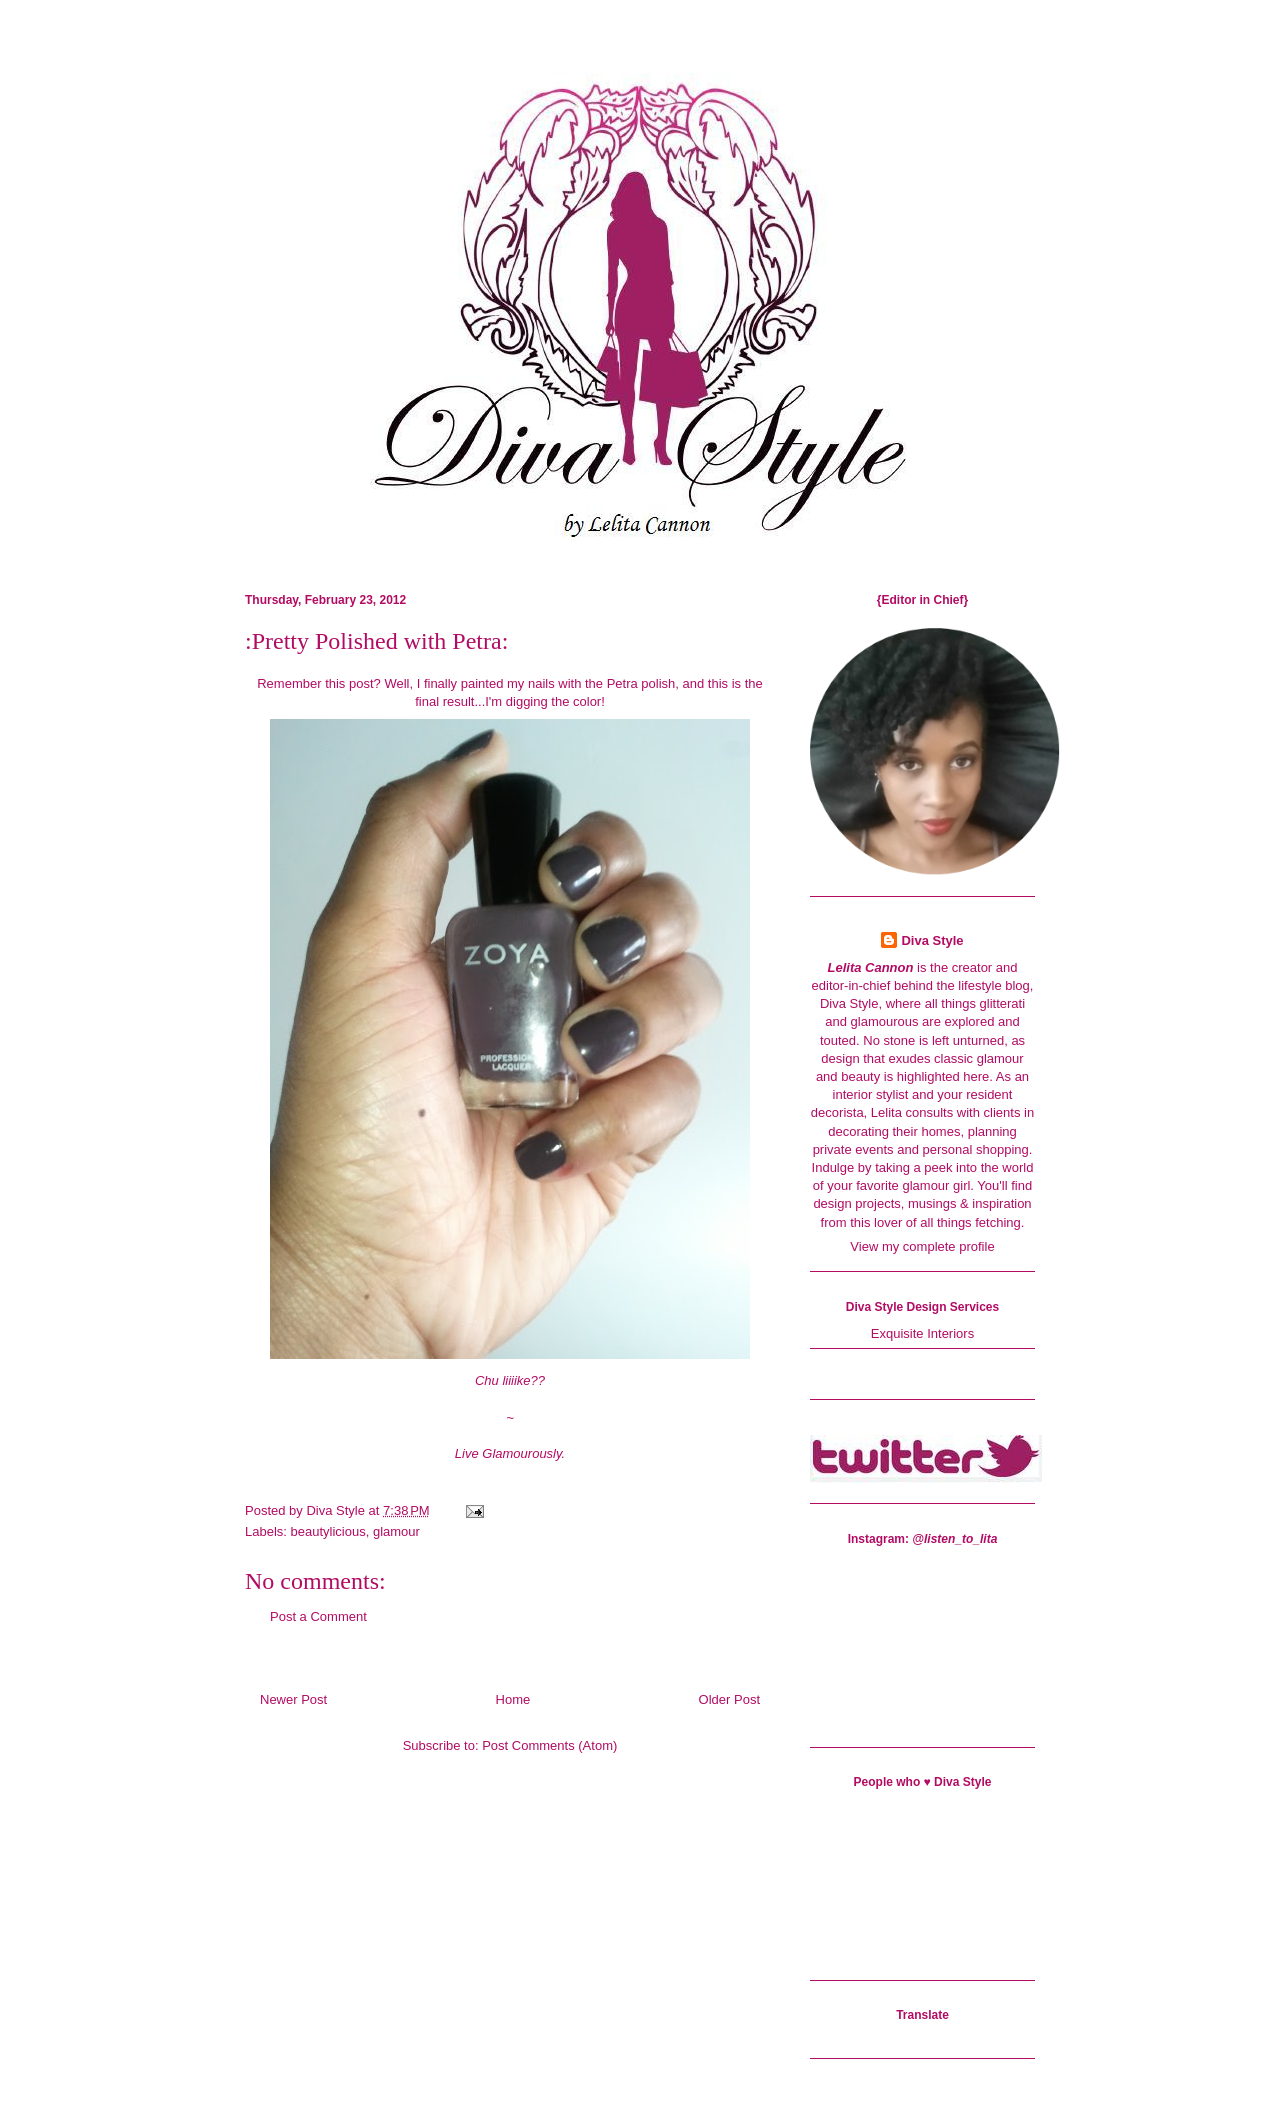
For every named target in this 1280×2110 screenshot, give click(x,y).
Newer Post (293, 1699)
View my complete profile (922, 1246)
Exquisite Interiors (922, 1333)
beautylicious (328, 1531)
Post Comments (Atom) (549, 1745)
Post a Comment (318, 1616)
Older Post (729, 1699)
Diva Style (932, 940)
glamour (396, 1531)
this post (349, 683)
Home (513, 1699)
